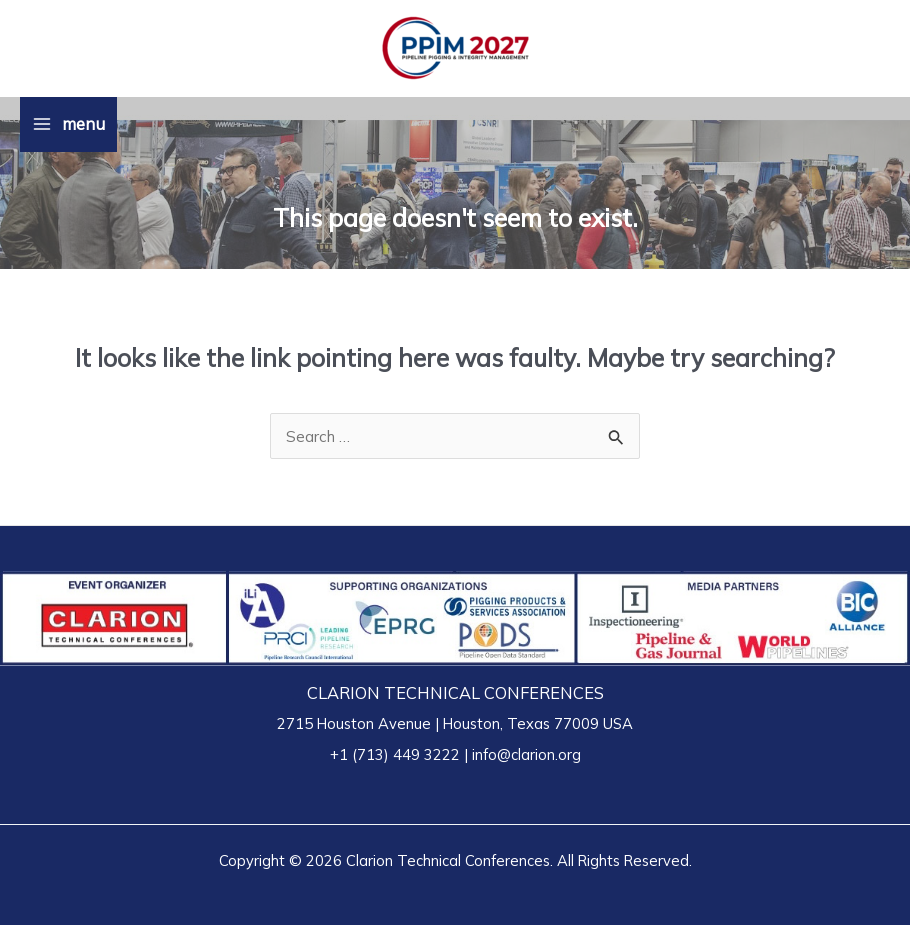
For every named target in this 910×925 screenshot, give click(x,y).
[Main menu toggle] (68, 124)
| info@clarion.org (520, 754)
